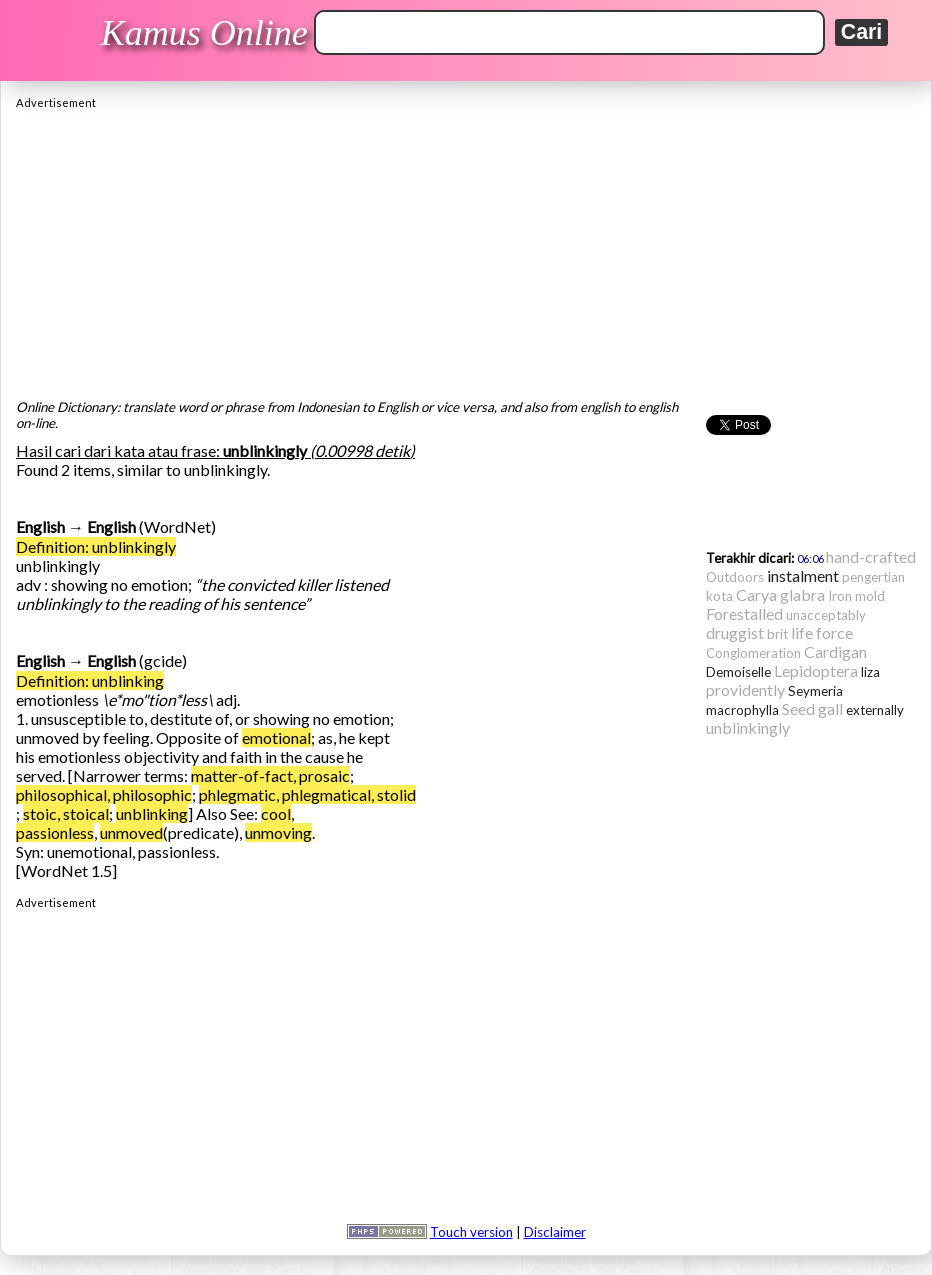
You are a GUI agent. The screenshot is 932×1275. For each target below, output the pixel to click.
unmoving (278, 832)
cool (276, 813)
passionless (55, 832)
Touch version (471, 1232)
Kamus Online (204, 33)
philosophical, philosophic (104, 794)
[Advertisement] (466, 249)
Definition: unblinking (90, 680)
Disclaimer (555, 1232)
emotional (276, 737)
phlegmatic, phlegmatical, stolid (307, 794)
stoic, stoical (66, 813)
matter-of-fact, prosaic (270, 775)
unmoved (131, 832)
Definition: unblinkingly (96, 546)
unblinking (152, 813)
